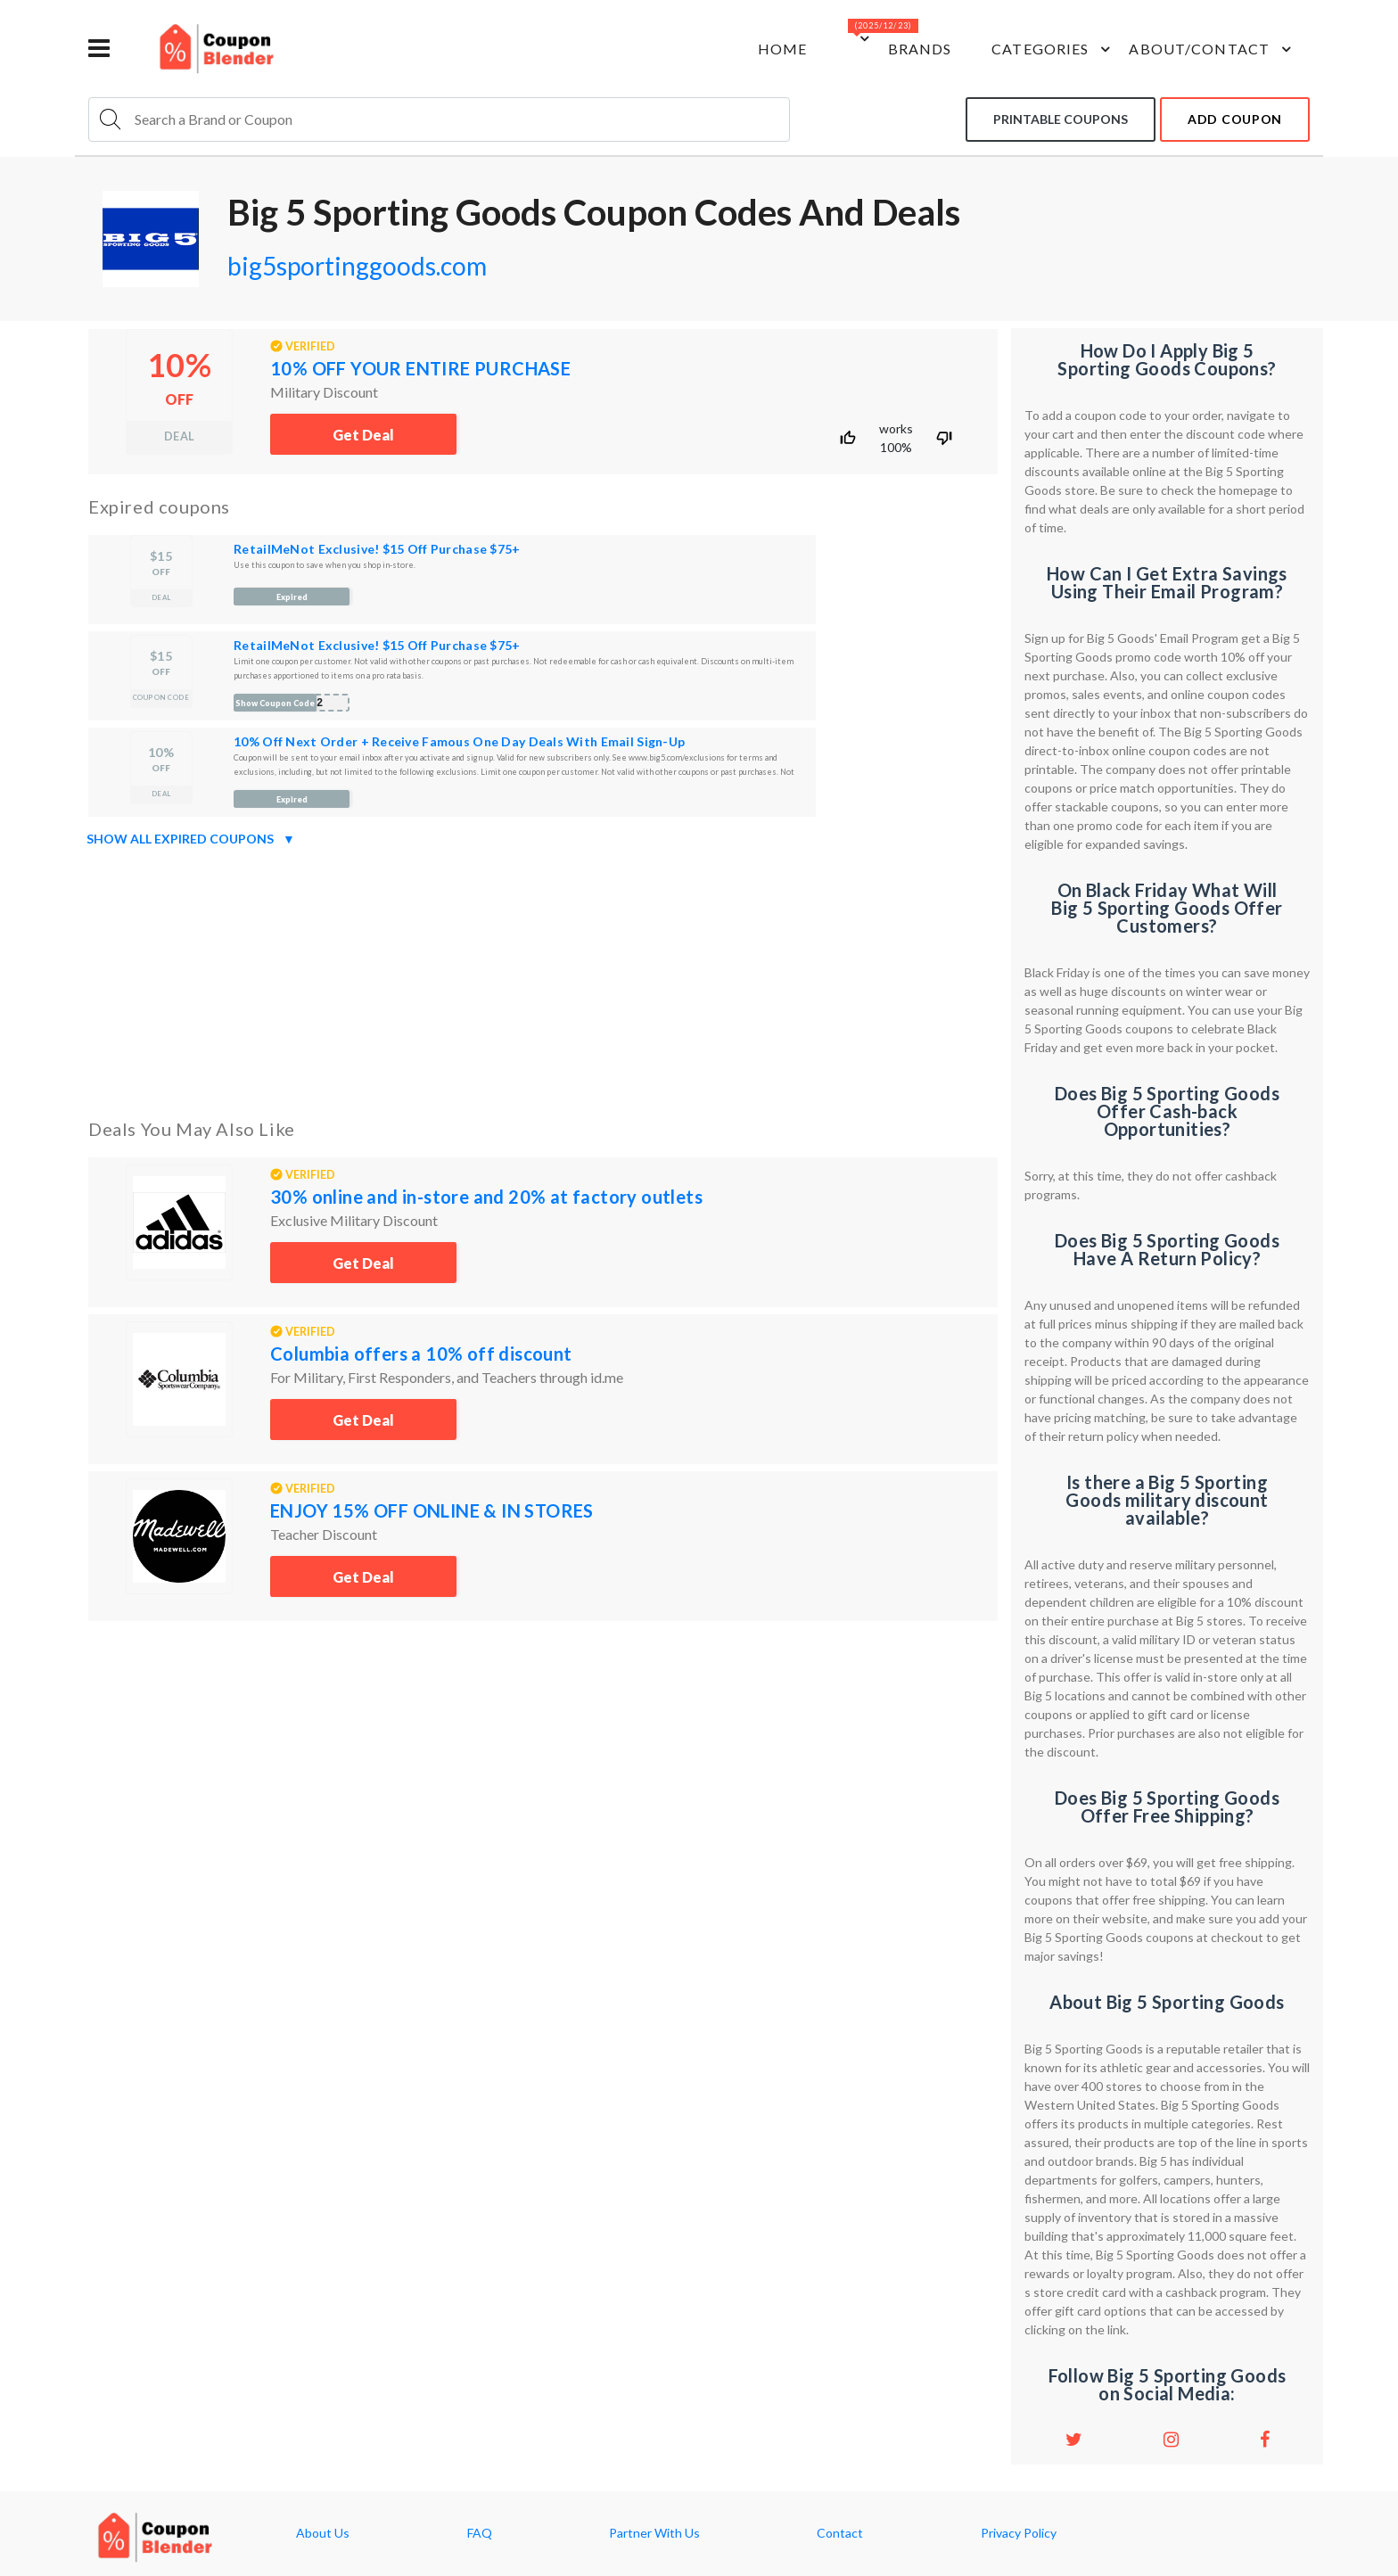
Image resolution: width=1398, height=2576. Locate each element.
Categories (1053, 49)
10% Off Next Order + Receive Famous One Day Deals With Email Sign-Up (459, 741)
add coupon (1235, 119)
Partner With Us (654, 2533)
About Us (323, 2533)
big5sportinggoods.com (357, 266)
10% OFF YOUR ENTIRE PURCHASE (420, 368)
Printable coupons (1060, 119)
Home (782, 48)
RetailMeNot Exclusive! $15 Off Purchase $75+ (377, 548)
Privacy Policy (1019, 2533)
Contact (840, 2533)
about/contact (1212, 49)
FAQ (479, 2533)
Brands (920, 48)
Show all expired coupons (190, 839)
